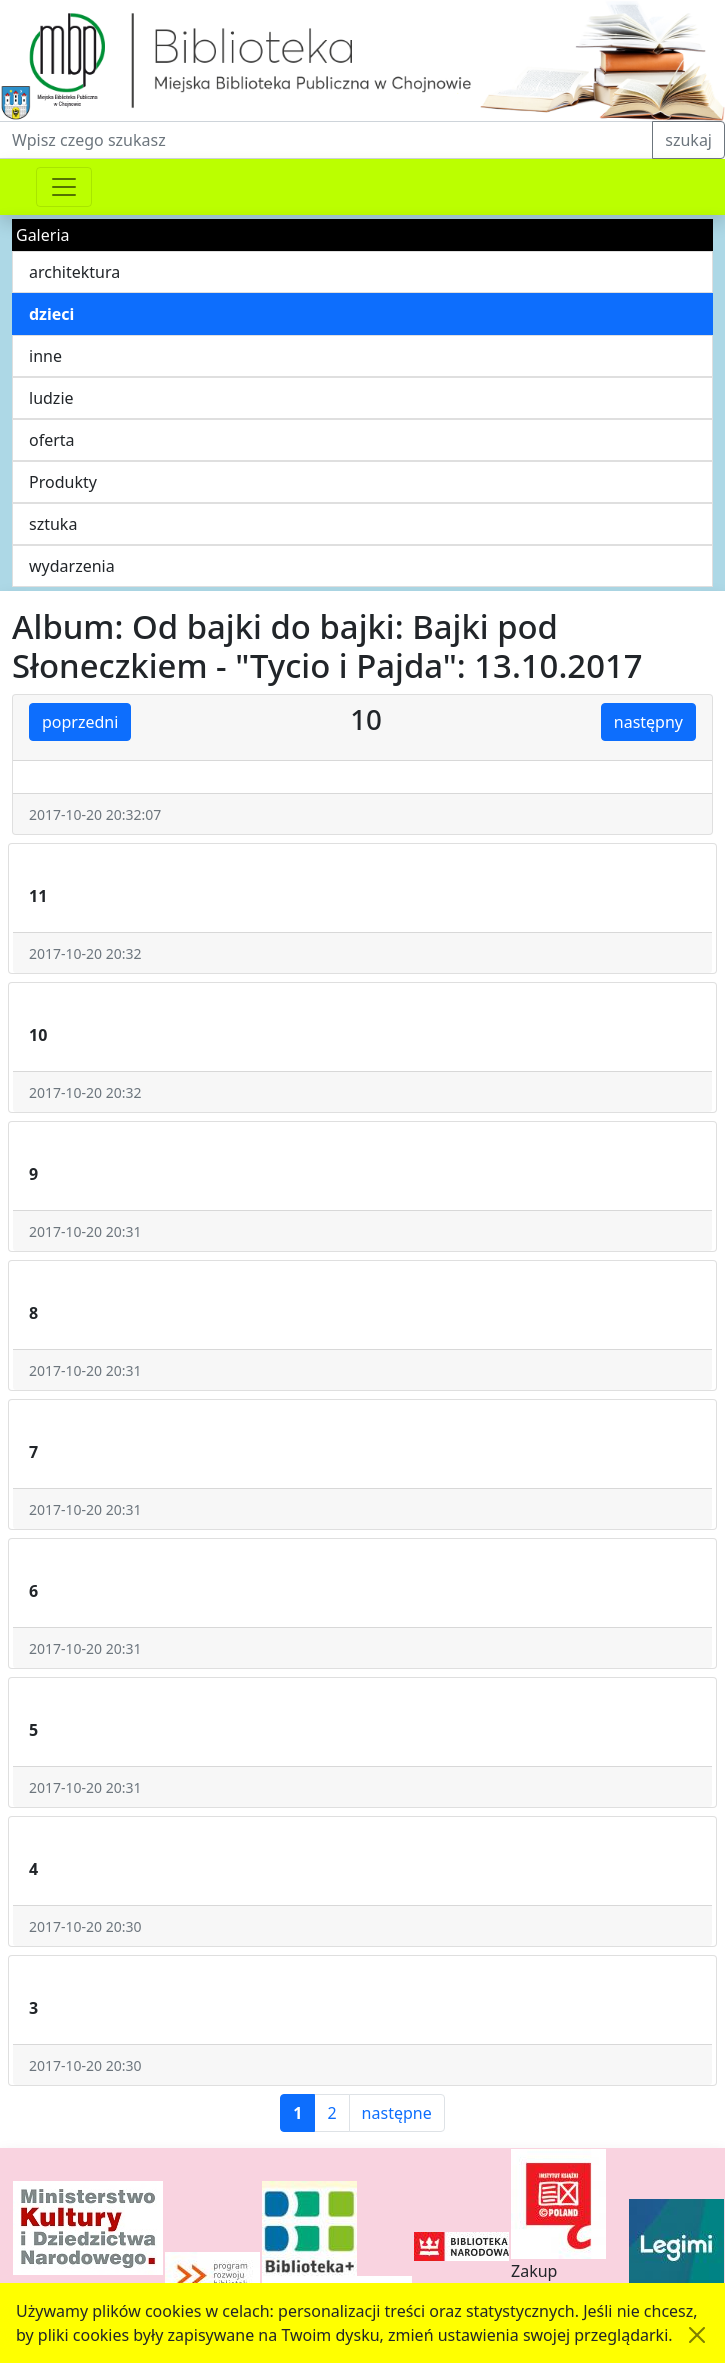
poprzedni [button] (80, 722)
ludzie (51, 398)
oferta (52, 440)
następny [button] (648, 722)
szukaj (688, 140)
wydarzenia (72, 566)
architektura (74, 272)
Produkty (63, 482)
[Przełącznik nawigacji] (64, 187)
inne (45, 356)
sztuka (53, 524)
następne (397, 2113)
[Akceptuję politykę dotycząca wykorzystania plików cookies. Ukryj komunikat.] (697, 2335)
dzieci (51, 314)
